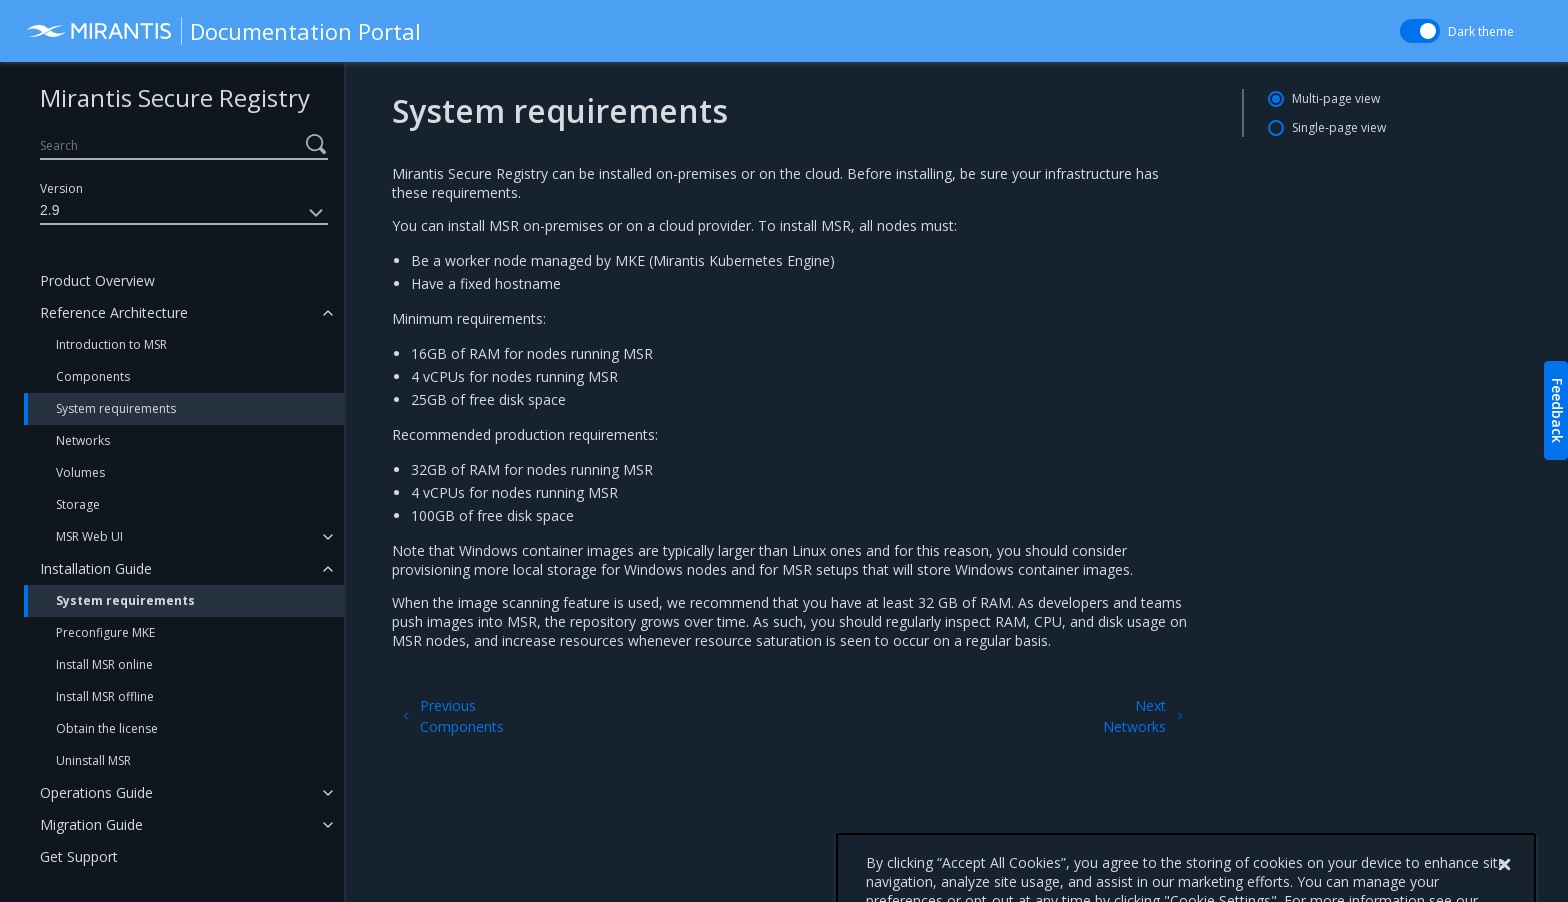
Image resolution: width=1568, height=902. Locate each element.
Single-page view (1339, 127)
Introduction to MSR (111, 344)
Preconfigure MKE (105, 632)
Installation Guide (96, 568)
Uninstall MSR (93, 760)
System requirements (116, 408)
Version (61, 188)
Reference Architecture (114, 312)
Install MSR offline (105, 696)
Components (93, 376)
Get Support (79, 856)
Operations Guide (96, 792)
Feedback (1557, 410)
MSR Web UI (89, 536)
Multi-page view (1336, 98)
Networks (83, 440)
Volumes (80, 472)
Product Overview (97, 280)
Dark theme (1481, 31)
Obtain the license (107, 728)
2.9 (184, 213)
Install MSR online (104, 664)
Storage (78, 504)
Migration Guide (91, 824)
